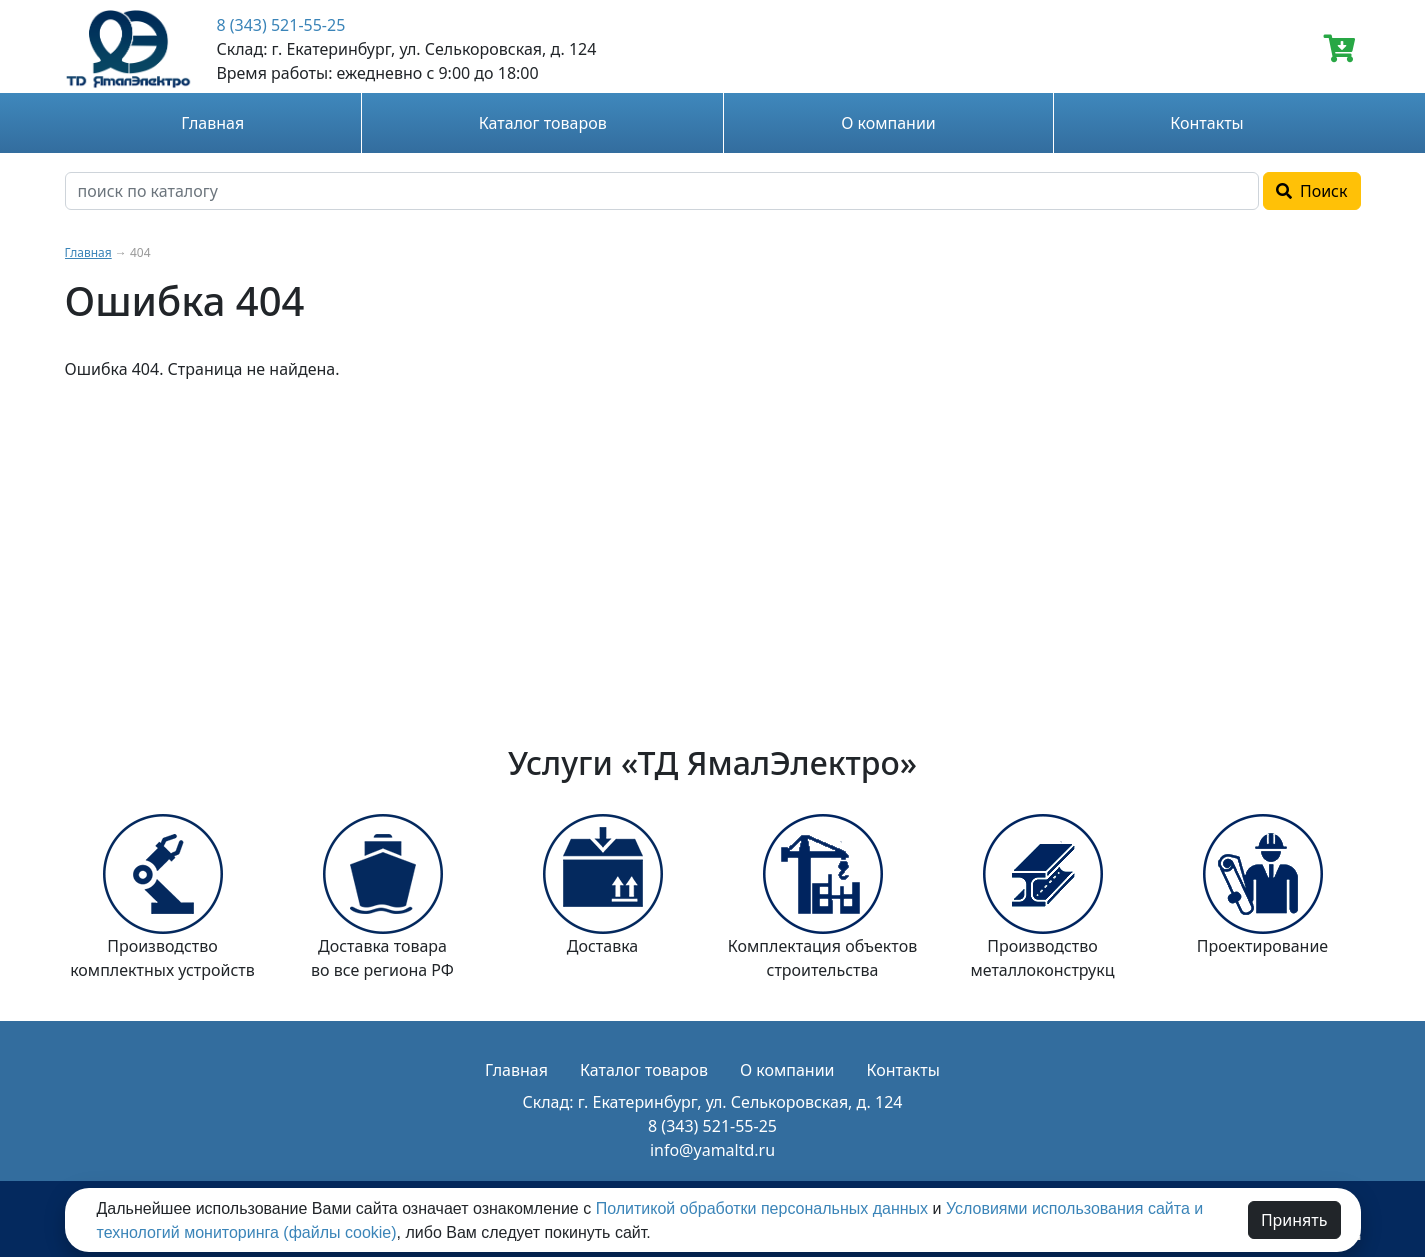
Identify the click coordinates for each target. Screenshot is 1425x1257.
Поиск (1312, 191)
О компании (888, 123)
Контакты (1206, 123)
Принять (1294, 1220)
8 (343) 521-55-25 (280, 25)
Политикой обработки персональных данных (762, 1208)
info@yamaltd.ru (712, 1150)
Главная (212, 123)
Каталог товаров (543, 123)
